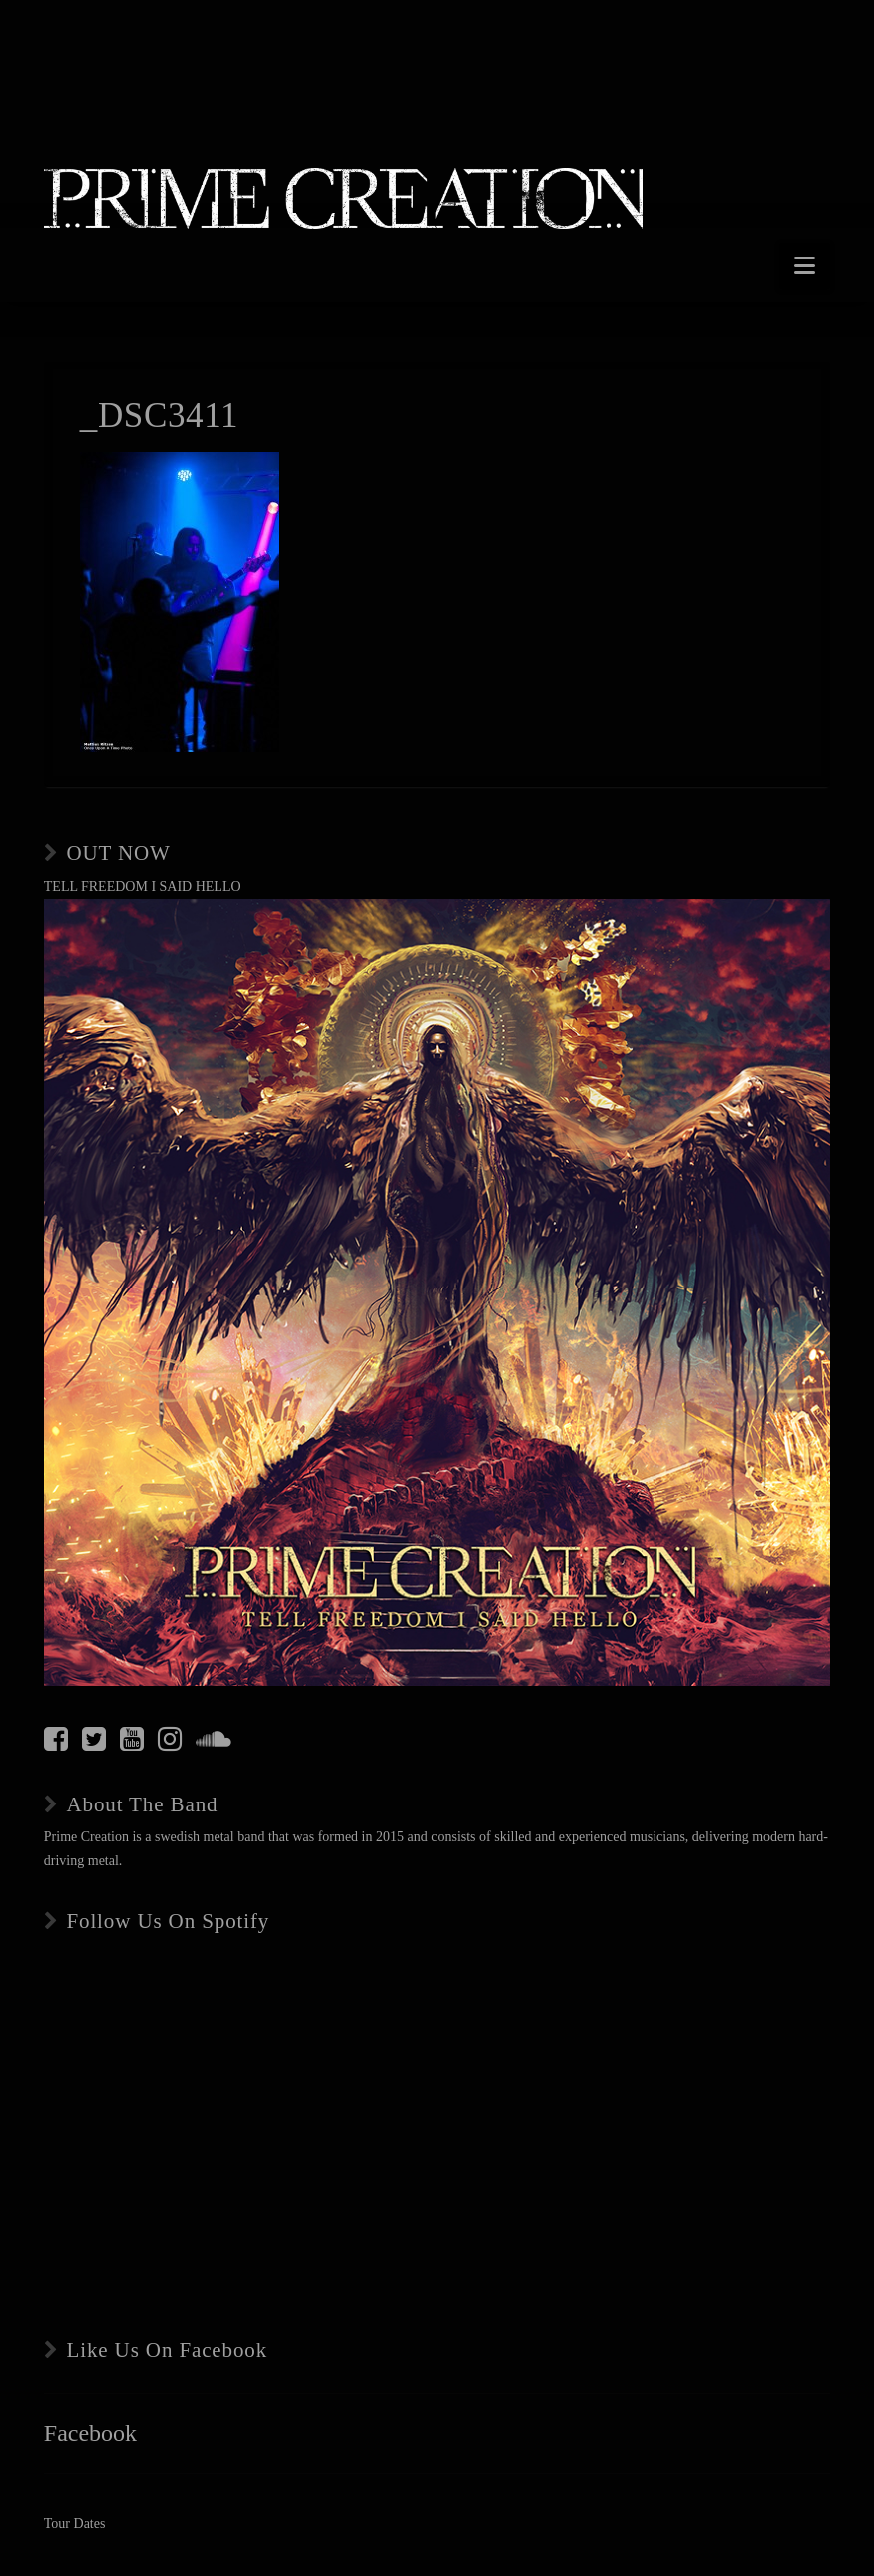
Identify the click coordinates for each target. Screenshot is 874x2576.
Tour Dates (75, 2523)
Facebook (90, 2433)
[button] (804, 266)
